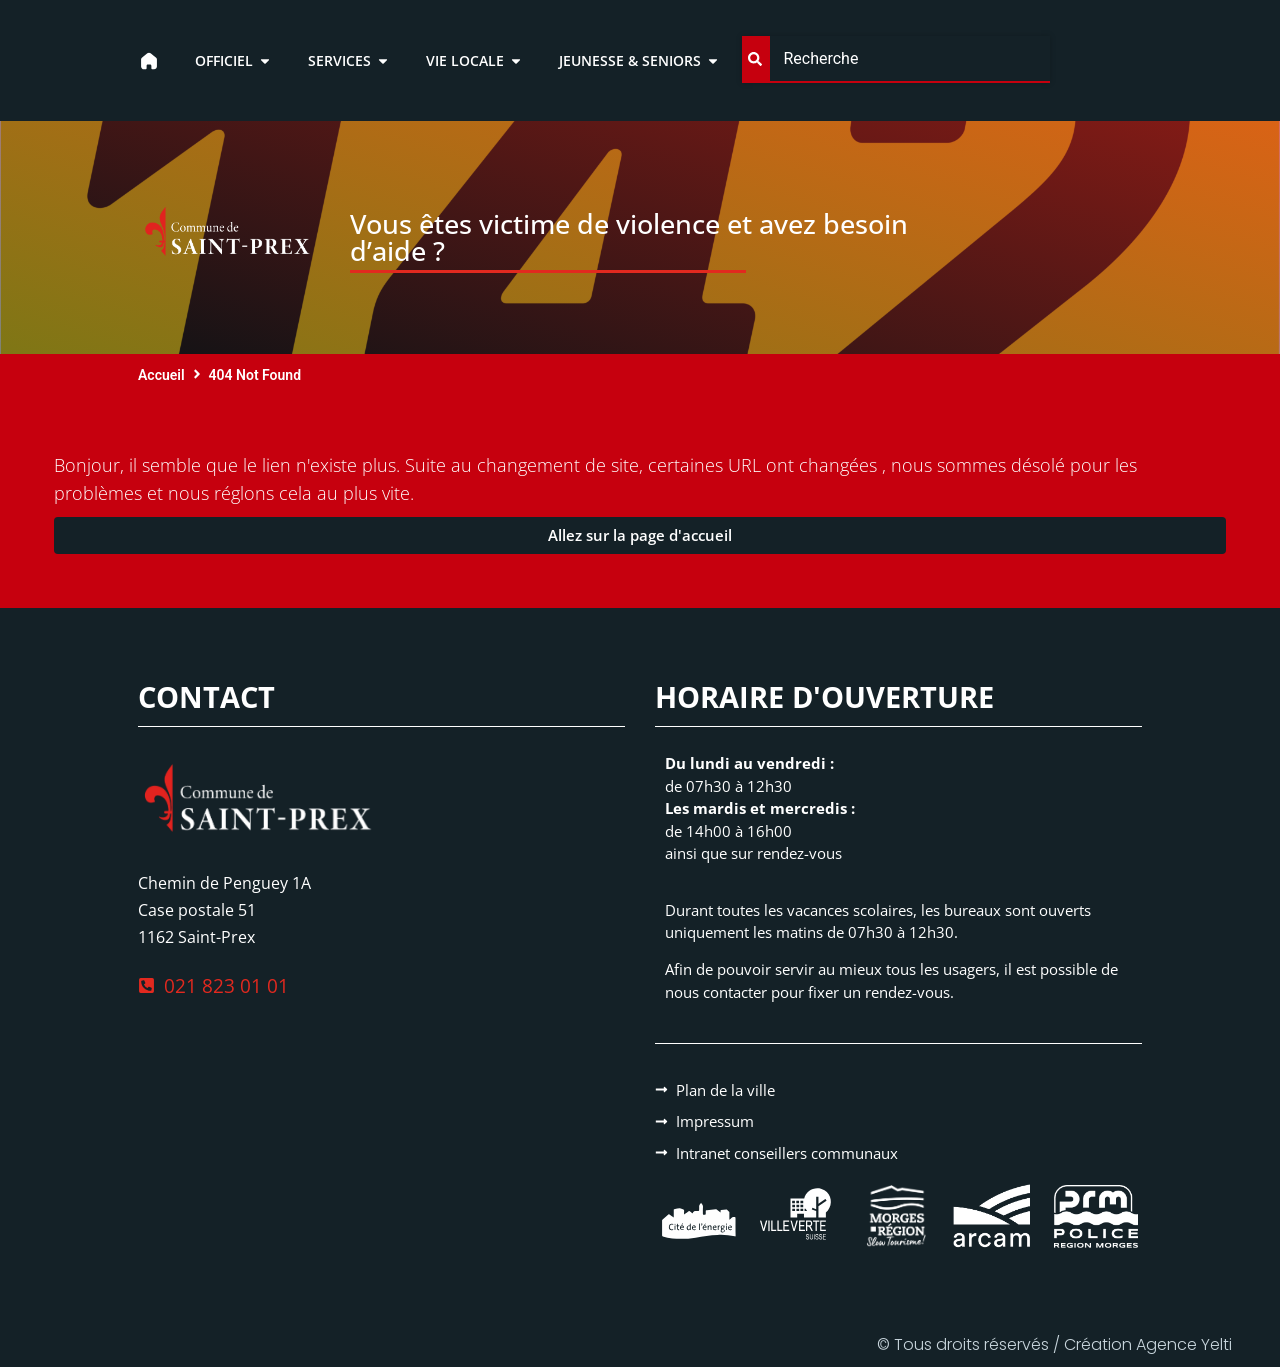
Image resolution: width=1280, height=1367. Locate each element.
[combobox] (895, 59)
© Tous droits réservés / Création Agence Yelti (1054, 1344)
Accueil (161, 375)
